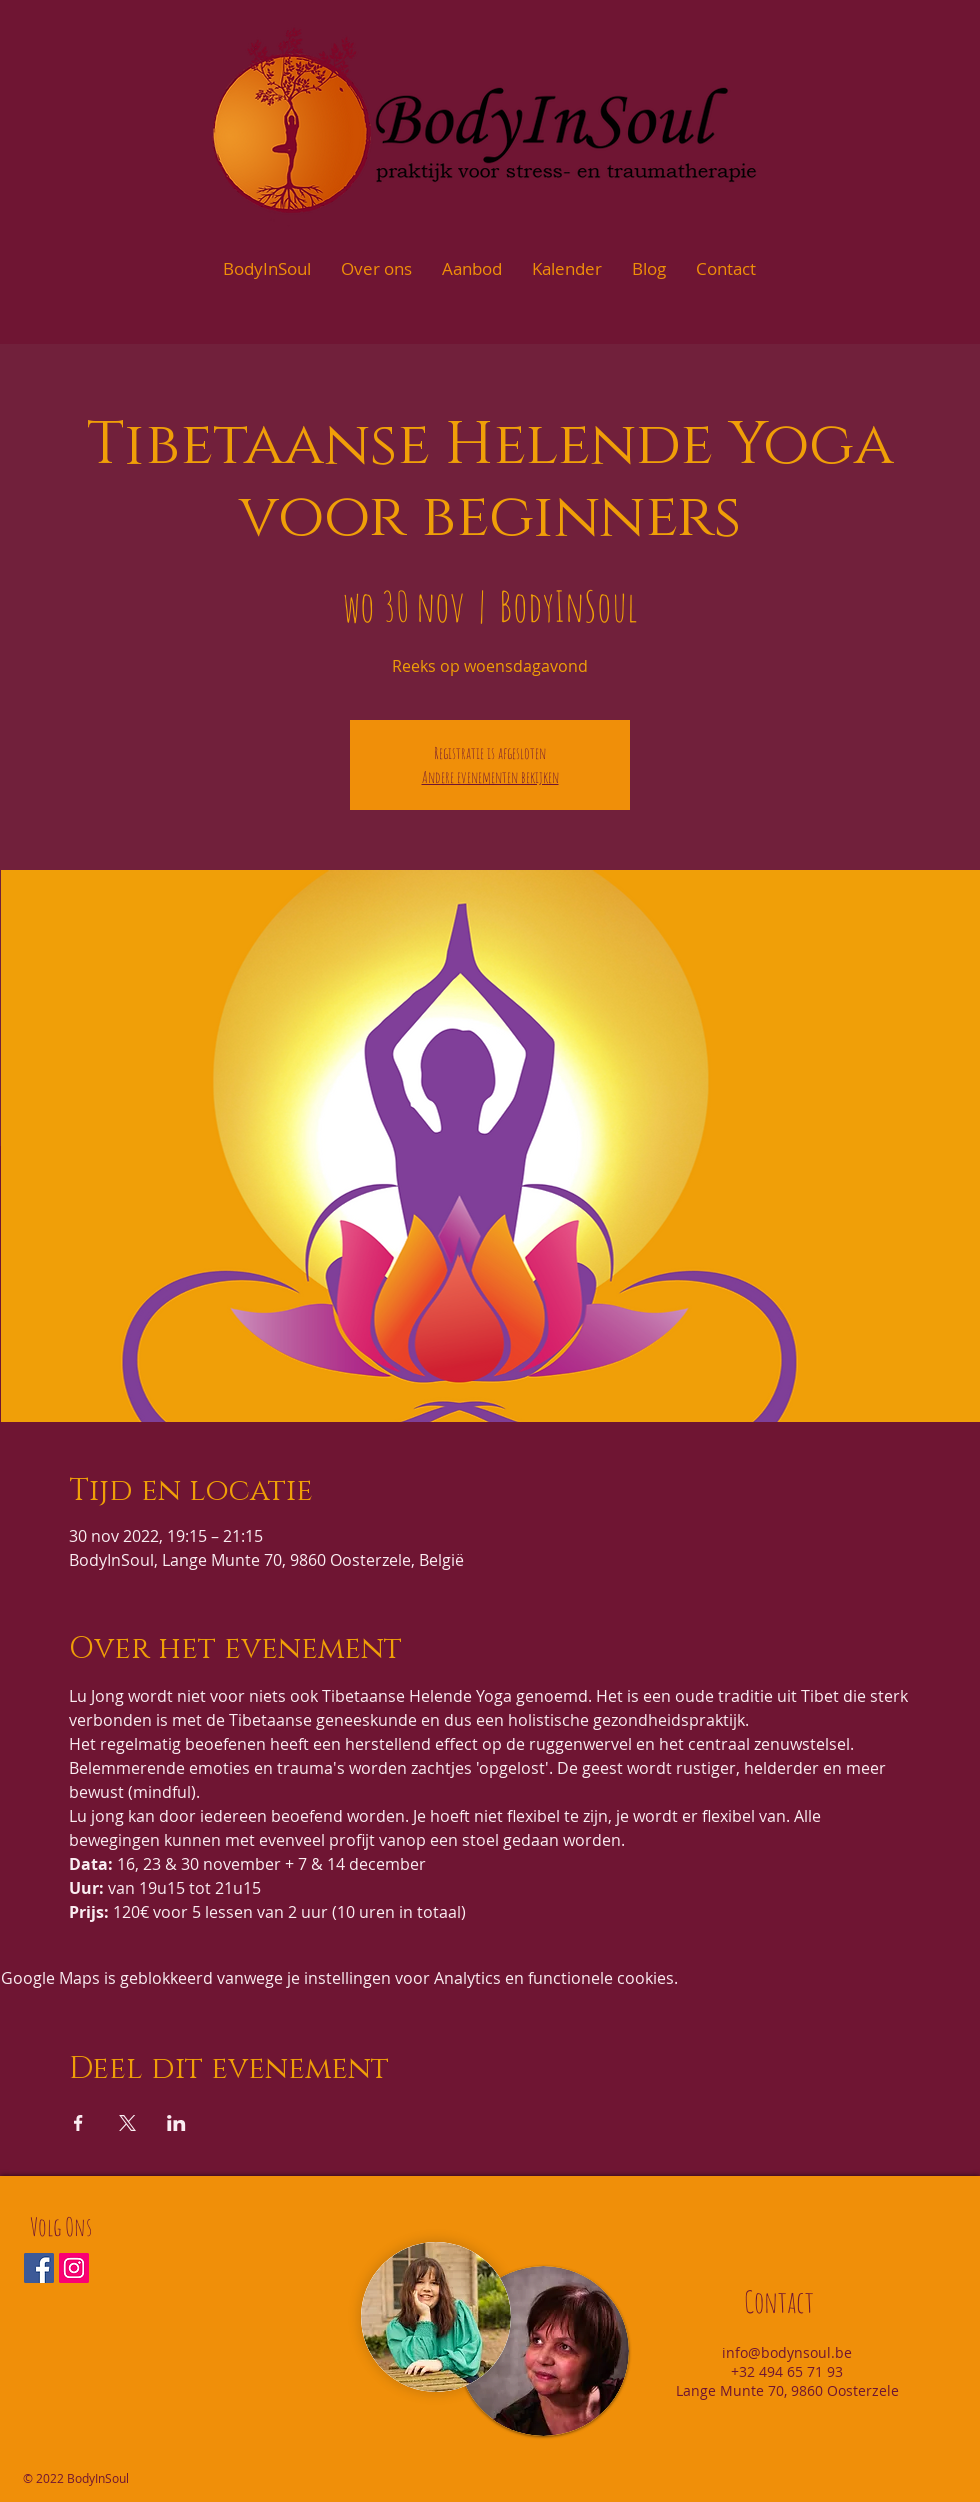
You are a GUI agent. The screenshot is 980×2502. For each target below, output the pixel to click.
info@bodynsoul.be (787, 2352)
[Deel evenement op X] (127, 2123)
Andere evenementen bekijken (490, 777)
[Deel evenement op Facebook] (78, 2123)
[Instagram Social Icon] (74, 2268)
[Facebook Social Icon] (39, 2268)
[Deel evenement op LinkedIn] (176, 2123)
